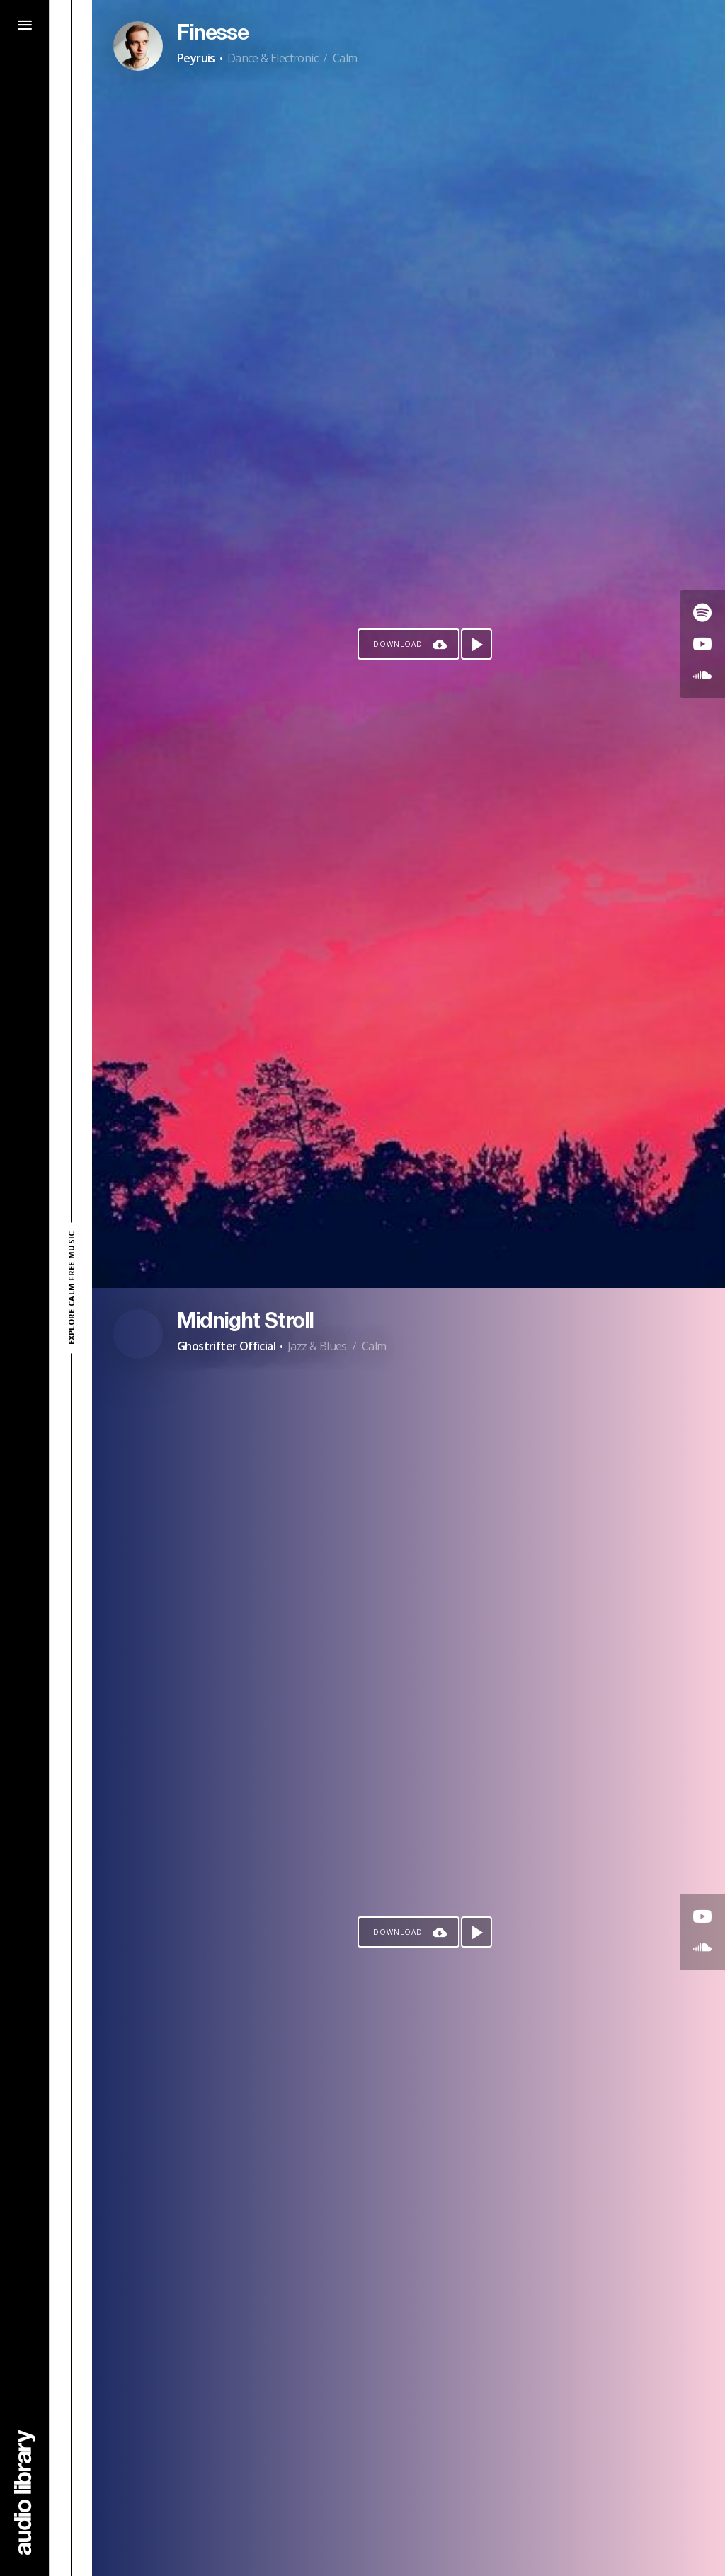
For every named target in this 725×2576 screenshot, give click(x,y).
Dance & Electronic (272, 58)
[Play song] (476, 644)
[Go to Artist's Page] (138, 46)
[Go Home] (24, 2492)
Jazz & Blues (317, 1346)
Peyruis (196, 58)
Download (398, 644)
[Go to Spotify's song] (702, 612)
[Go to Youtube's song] (702, 644)
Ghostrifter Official (226, 1346)
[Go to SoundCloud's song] (702, 675)
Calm (345, 58)
